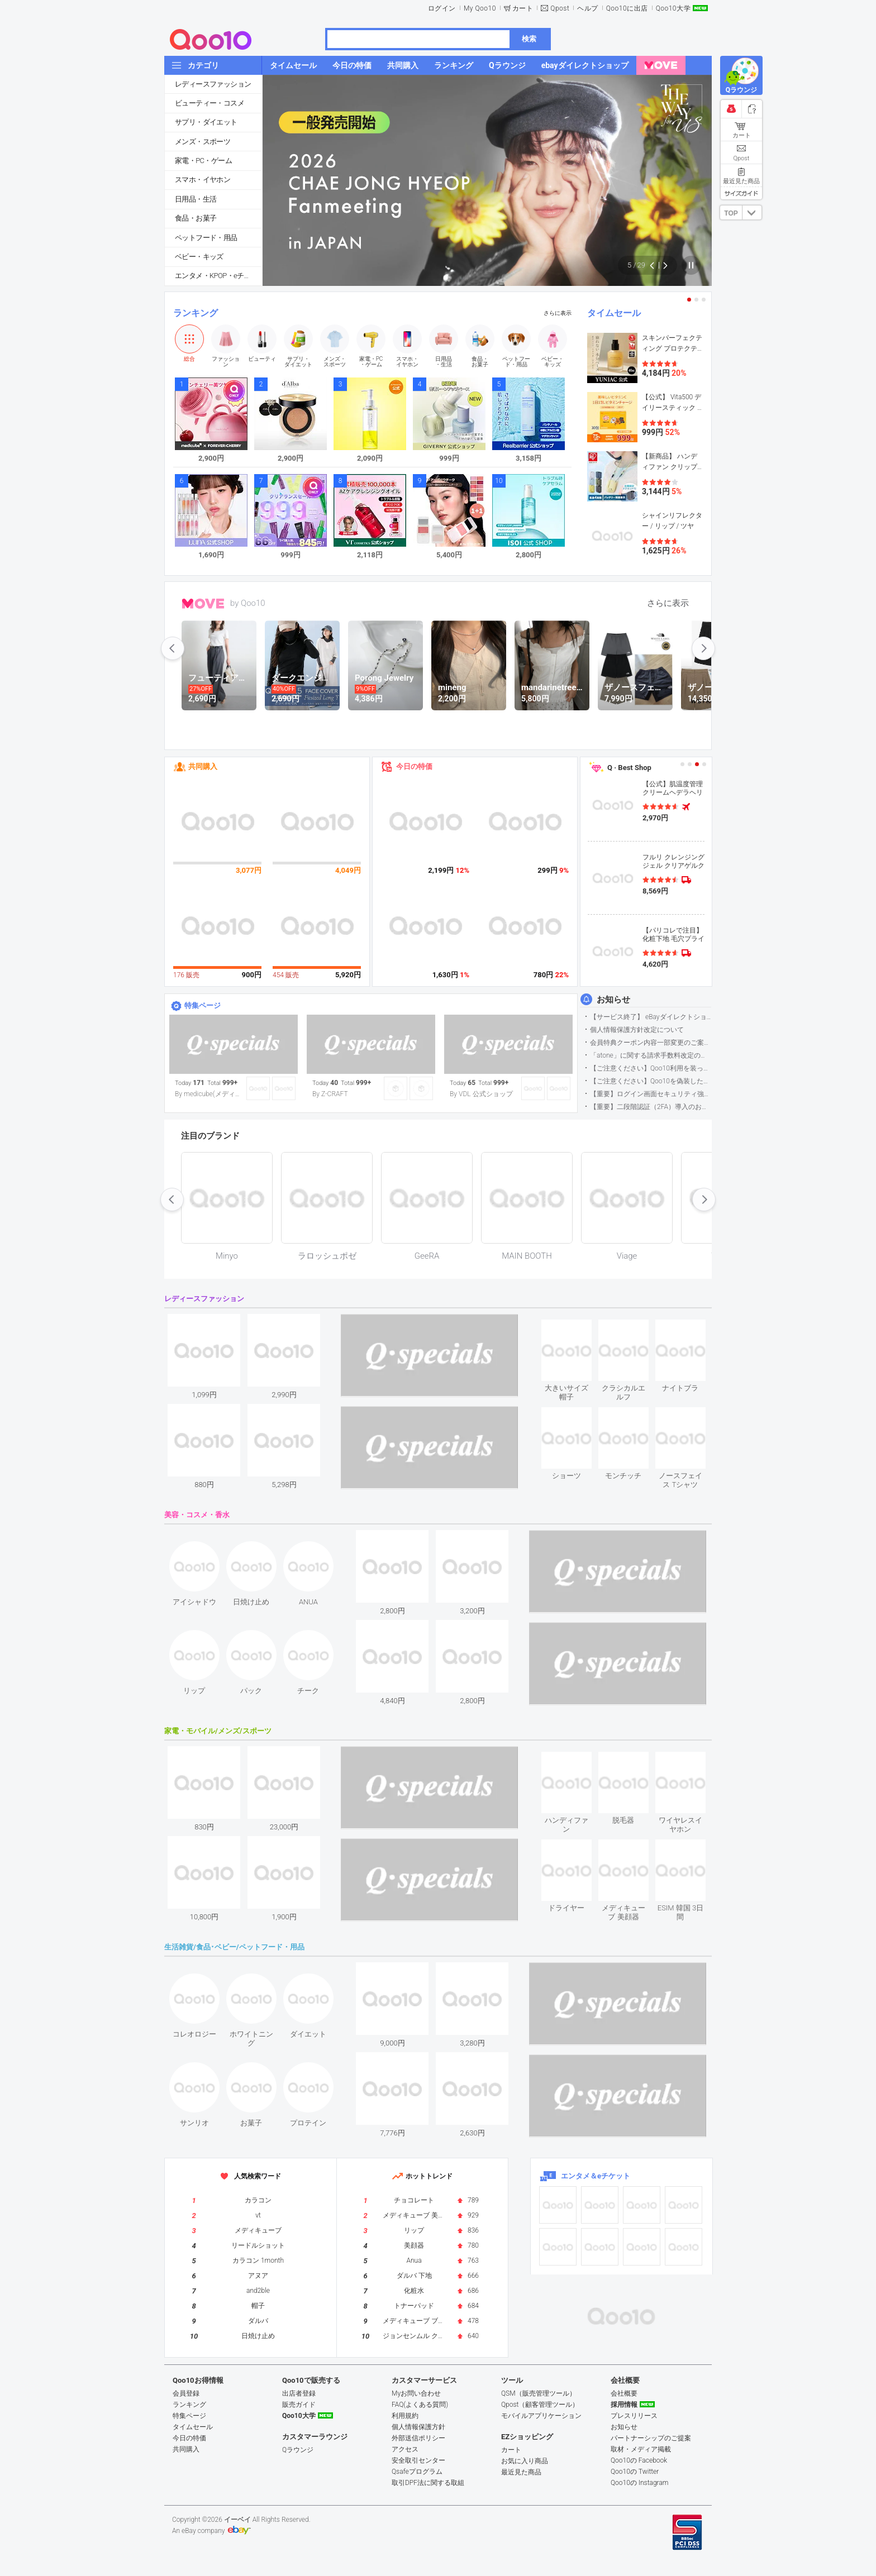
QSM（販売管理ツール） (538, 2393)
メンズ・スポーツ (202, 141)
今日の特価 (414, 766)
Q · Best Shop (629, 767)
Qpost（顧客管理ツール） (540, 2404)
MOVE (203, 603)
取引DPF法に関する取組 (428, 2483)
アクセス (405, 2449)
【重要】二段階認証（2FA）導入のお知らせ (650, 1107)
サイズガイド (741, 193)
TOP (730, 213)
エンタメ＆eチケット (595, 2176)
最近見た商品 (521, 2472)
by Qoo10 (247, 603)
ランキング (195, 313)
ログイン (442, 8)
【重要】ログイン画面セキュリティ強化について (650, 1094)
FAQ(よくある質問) (420, 2404)
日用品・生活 (195, 199)
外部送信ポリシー (418, 2438)
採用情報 (624, 2404)
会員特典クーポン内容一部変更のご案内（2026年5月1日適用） (650, 1042)
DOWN (751, 212)
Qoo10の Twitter (635, 2471)
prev (172, 648)
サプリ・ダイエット (206, 122)
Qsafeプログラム (417, 2471)
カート (523, 8)
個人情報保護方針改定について (637, 1030)
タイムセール (614, 313)
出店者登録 (299, 2393)
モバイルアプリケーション (541, 2416)
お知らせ (613, 1000)
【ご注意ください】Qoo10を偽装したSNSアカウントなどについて (650, 1081)
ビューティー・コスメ (209, 103)
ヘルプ (587, 8)
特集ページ (202, 1005)
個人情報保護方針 (418, 2427)
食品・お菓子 (195, 218)
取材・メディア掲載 (641, 2449)
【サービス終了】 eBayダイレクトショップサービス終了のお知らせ (650, 1017)
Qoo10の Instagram (640, 2483)
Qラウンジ (297, 2450)
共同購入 (202, 766)
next (703, 648)
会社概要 (624, 2393)
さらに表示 (558, 313)
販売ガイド (299, 2404)
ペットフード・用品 (206, 237)
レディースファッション (213, 84)
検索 (529, 39)
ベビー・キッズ (199, 256)
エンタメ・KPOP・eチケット (218, 275)
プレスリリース (634, 2416)
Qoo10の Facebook (639, 2460)
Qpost (559, 8)
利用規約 (405, 2416)
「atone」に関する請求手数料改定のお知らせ (650, 1055)
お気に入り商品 (524, 2461)
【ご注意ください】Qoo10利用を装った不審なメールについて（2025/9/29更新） (650, 1068)
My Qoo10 (480, 8)
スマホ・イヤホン (202, 179)
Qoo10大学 (673, 8)
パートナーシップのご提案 (651, 2438)
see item (576, 1328)
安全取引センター (418, 2460)
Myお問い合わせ (416, 2393)
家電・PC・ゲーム (203, 160)
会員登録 (186, 2393)
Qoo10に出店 (627, 8)
